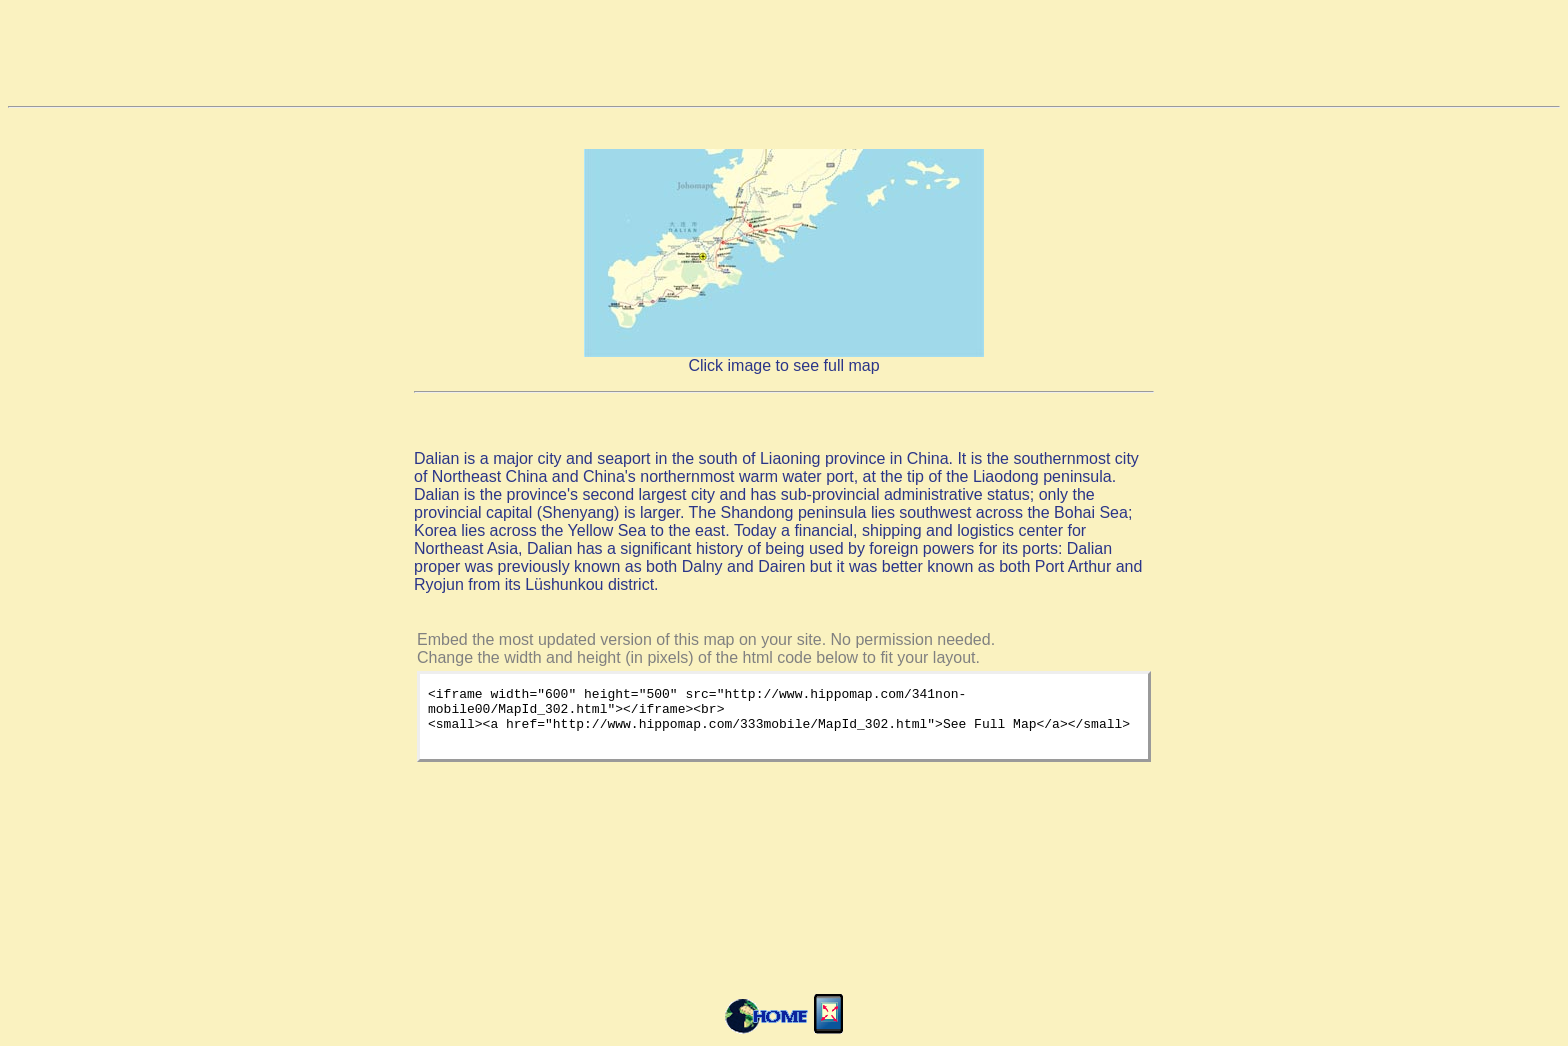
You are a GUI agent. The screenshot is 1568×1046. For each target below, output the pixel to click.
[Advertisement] (784, 53)
